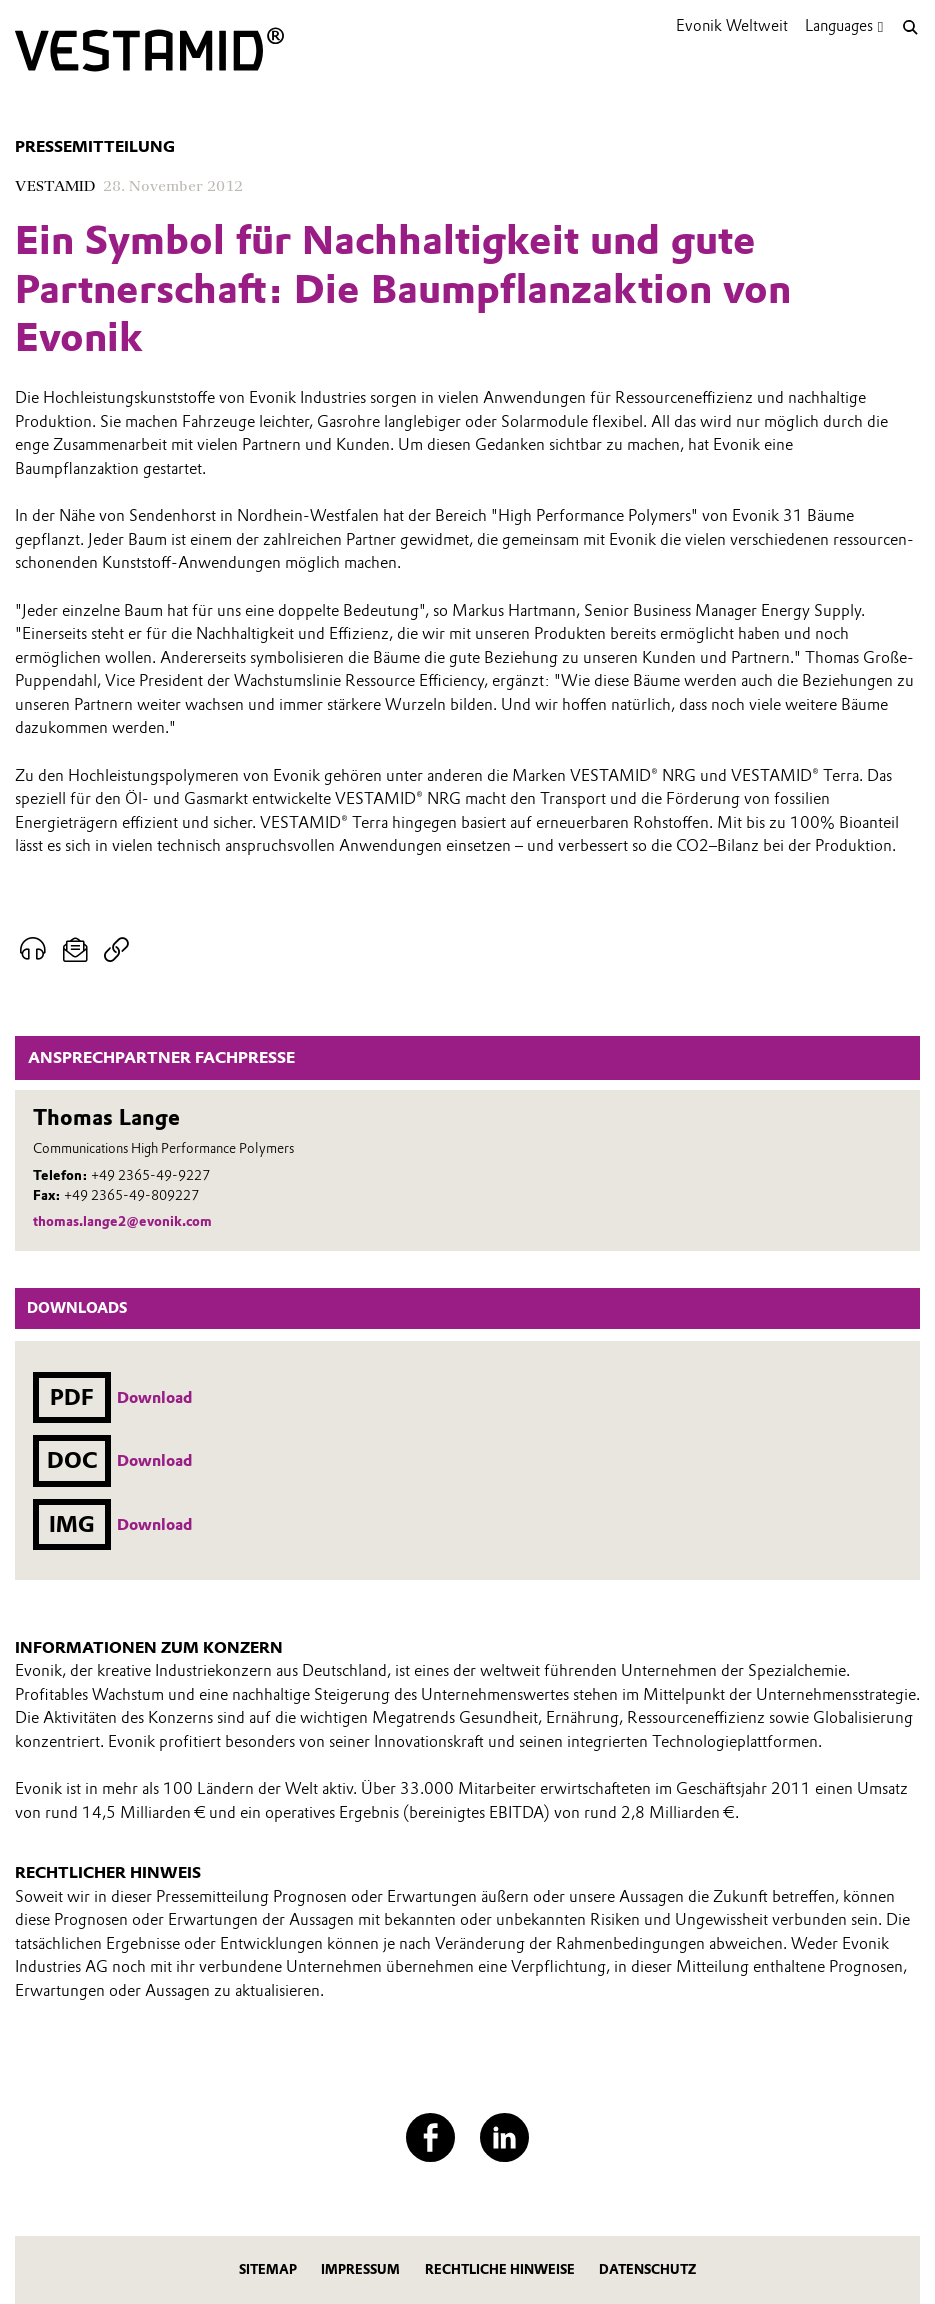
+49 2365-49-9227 (150, 1175)
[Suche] (910, 27)
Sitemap (268, 2269)
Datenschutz (647, 2269)
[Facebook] (430, 2137)
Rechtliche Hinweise (500, 2269)
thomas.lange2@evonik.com (122, 1221)
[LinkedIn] (504, 2137)
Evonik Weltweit (732, 25)
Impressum (360, 2269)
